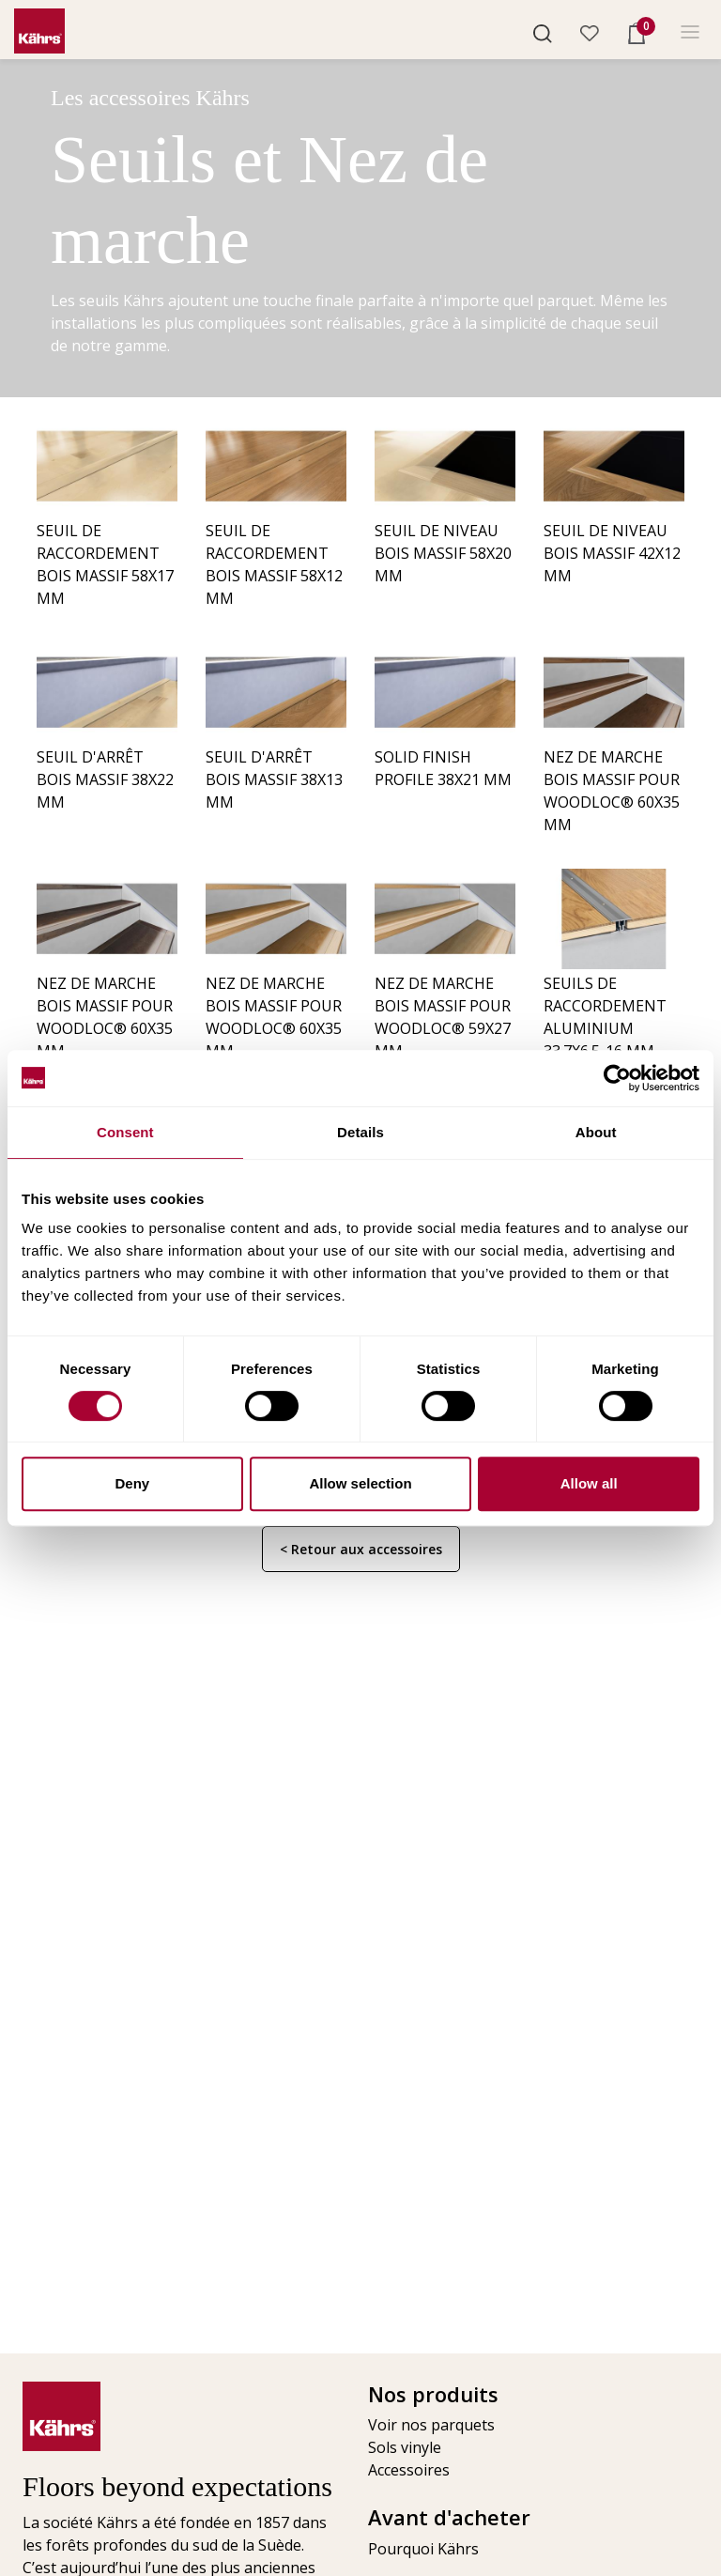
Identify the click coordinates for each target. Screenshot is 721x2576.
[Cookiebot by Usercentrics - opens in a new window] (617, 1078)
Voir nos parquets (431, 2424)
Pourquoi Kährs (423, 2548)
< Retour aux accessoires (361, 1549)
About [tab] (596, 1132)
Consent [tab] (125, 1132)
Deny (132, 1483)
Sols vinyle (404, 2447)
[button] (543, 32)
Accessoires (409, 2470)
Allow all (589, 1483)
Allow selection (360, 1483)
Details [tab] (360, 1132)
